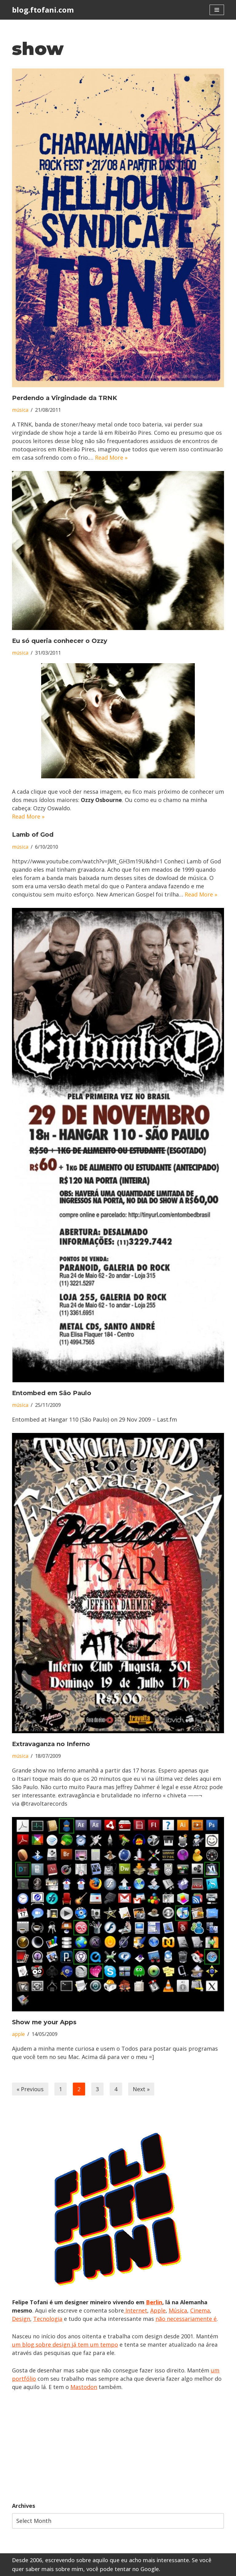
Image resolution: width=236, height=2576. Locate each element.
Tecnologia (47, 2318)
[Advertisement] (118, 2446)
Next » (141, 2089)
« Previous (30, 2089)
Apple (158, 2310)
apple (18, 2034)
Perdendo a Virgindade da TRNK (64, 398)
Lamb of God (32, 834)
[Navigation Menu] (217, 10)
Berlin (154, 2302)
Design (21, 2318)
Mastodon (83, 2387)
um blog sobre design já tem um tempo (65, 2344)
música (20, 410)
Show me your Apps (44, 2022)
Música (178, 2310)
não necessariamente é (186, 2318)
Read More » (111, 457)
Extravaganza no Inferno (51, 1744)
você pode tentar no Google (122, 2569)
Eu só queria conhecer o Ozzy (59, 640)
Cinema (200, 2310)
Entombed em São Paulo (51, 1393)
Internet (135, 2310)
